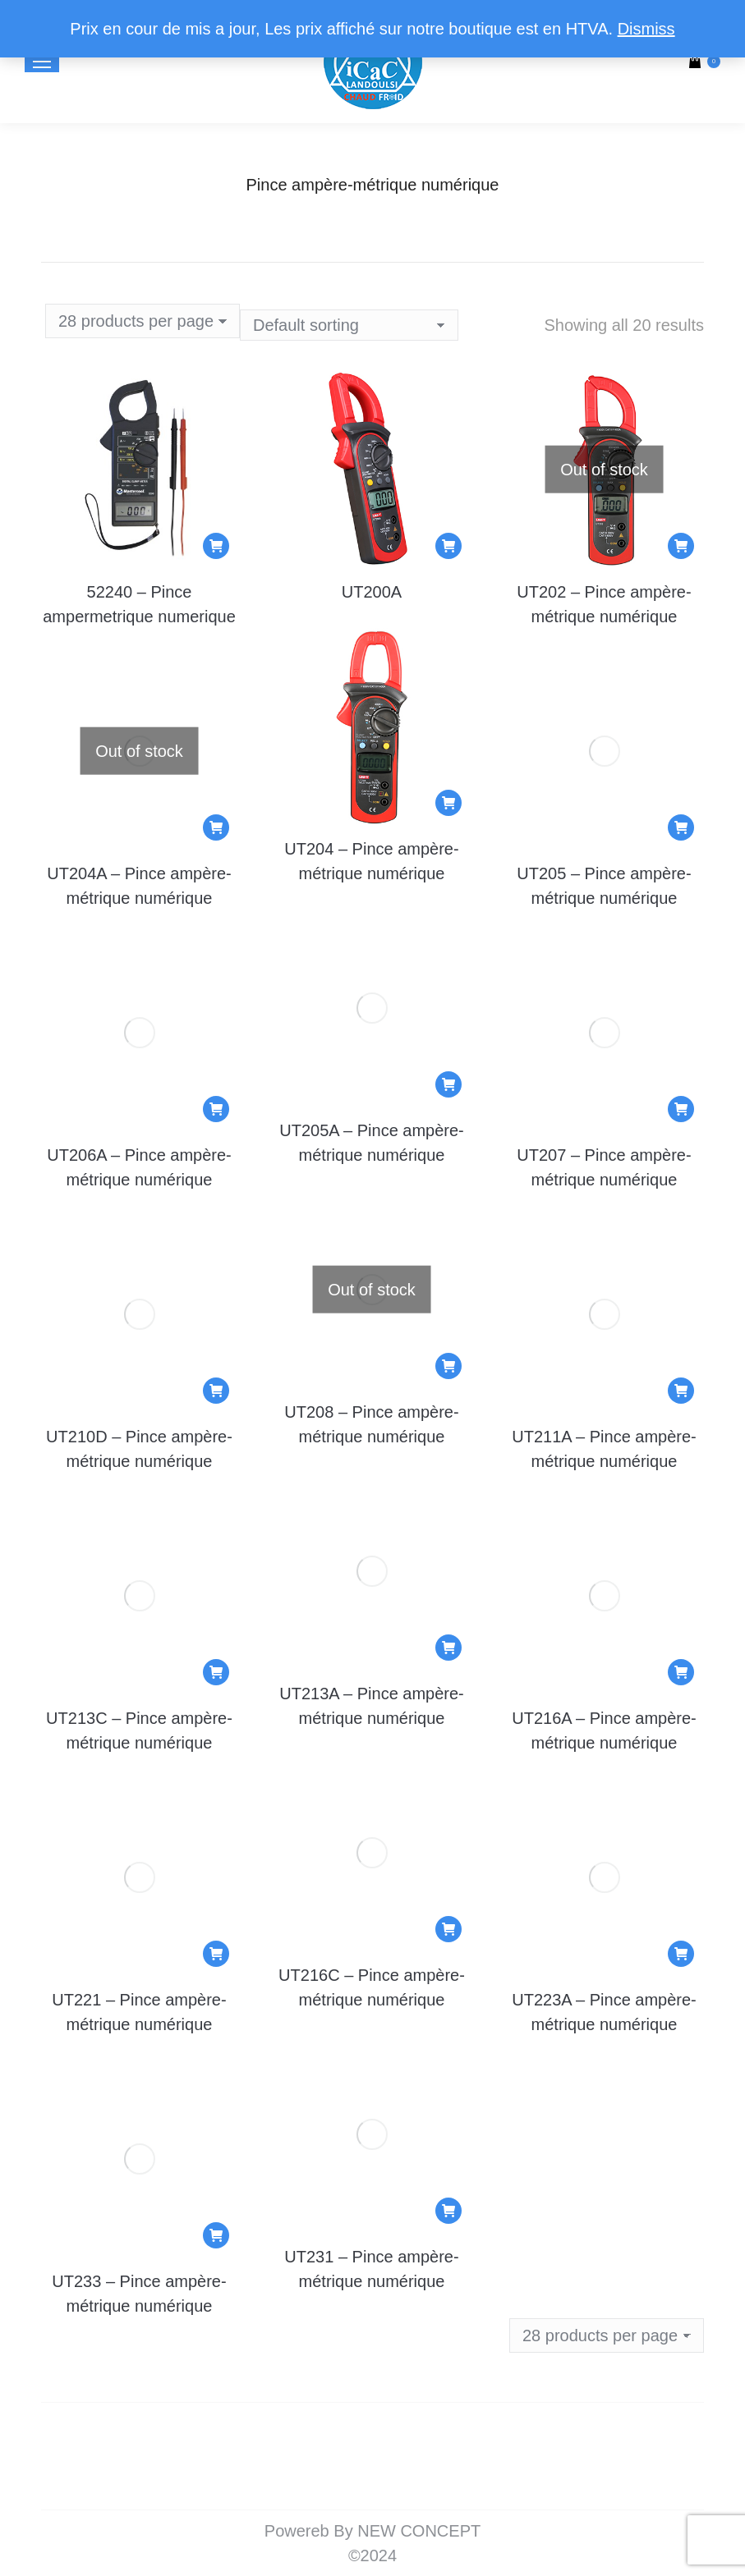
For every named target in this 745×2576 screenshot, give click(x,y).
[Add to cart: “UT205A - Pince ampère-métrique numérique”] (448, 1084)
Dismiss (646, 29)
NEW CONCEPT (419, 2531)
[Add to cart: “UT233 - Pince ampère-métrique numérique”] (216, 2235)
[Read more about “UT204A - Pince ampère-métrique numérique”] (216, 827)
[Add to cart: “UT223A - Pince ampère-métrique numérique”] (681, 1954)
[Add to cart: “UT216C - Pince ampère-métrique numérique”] (448, 1929)
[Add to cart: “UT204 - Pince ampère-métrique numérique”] (448, 803)
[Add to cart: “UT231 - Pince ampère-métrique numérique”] (448, 2211)
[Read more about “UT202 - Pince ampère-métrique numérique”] (681, 546)
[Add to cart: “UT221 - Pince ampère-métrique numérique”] (216, 1954)
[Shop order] (349, 325)
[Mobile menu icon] (42, 61)
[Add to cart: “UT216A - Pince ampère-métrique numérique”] (681, 1672)
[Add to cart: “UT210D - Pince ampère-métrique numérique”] (216, 1390)
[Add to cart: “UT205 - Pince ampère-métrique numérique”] (681, 827)
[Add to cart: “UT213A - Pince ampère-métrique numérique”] (448, 1647)
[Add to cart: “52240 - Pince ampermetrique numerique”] (216, 546)
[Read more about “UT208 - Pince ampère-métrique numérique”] (448, 1366)
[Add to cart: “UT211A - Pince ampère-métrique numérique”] (681, 1390)
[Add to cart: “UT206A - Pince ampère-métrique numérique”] (216, 1109)
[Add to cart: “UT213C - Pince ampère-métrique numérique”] (216, 1672)
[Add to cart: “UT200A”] (448, 546)
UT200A (372, 592)
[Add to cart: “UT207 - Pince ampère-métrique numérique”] (681, 1109)
